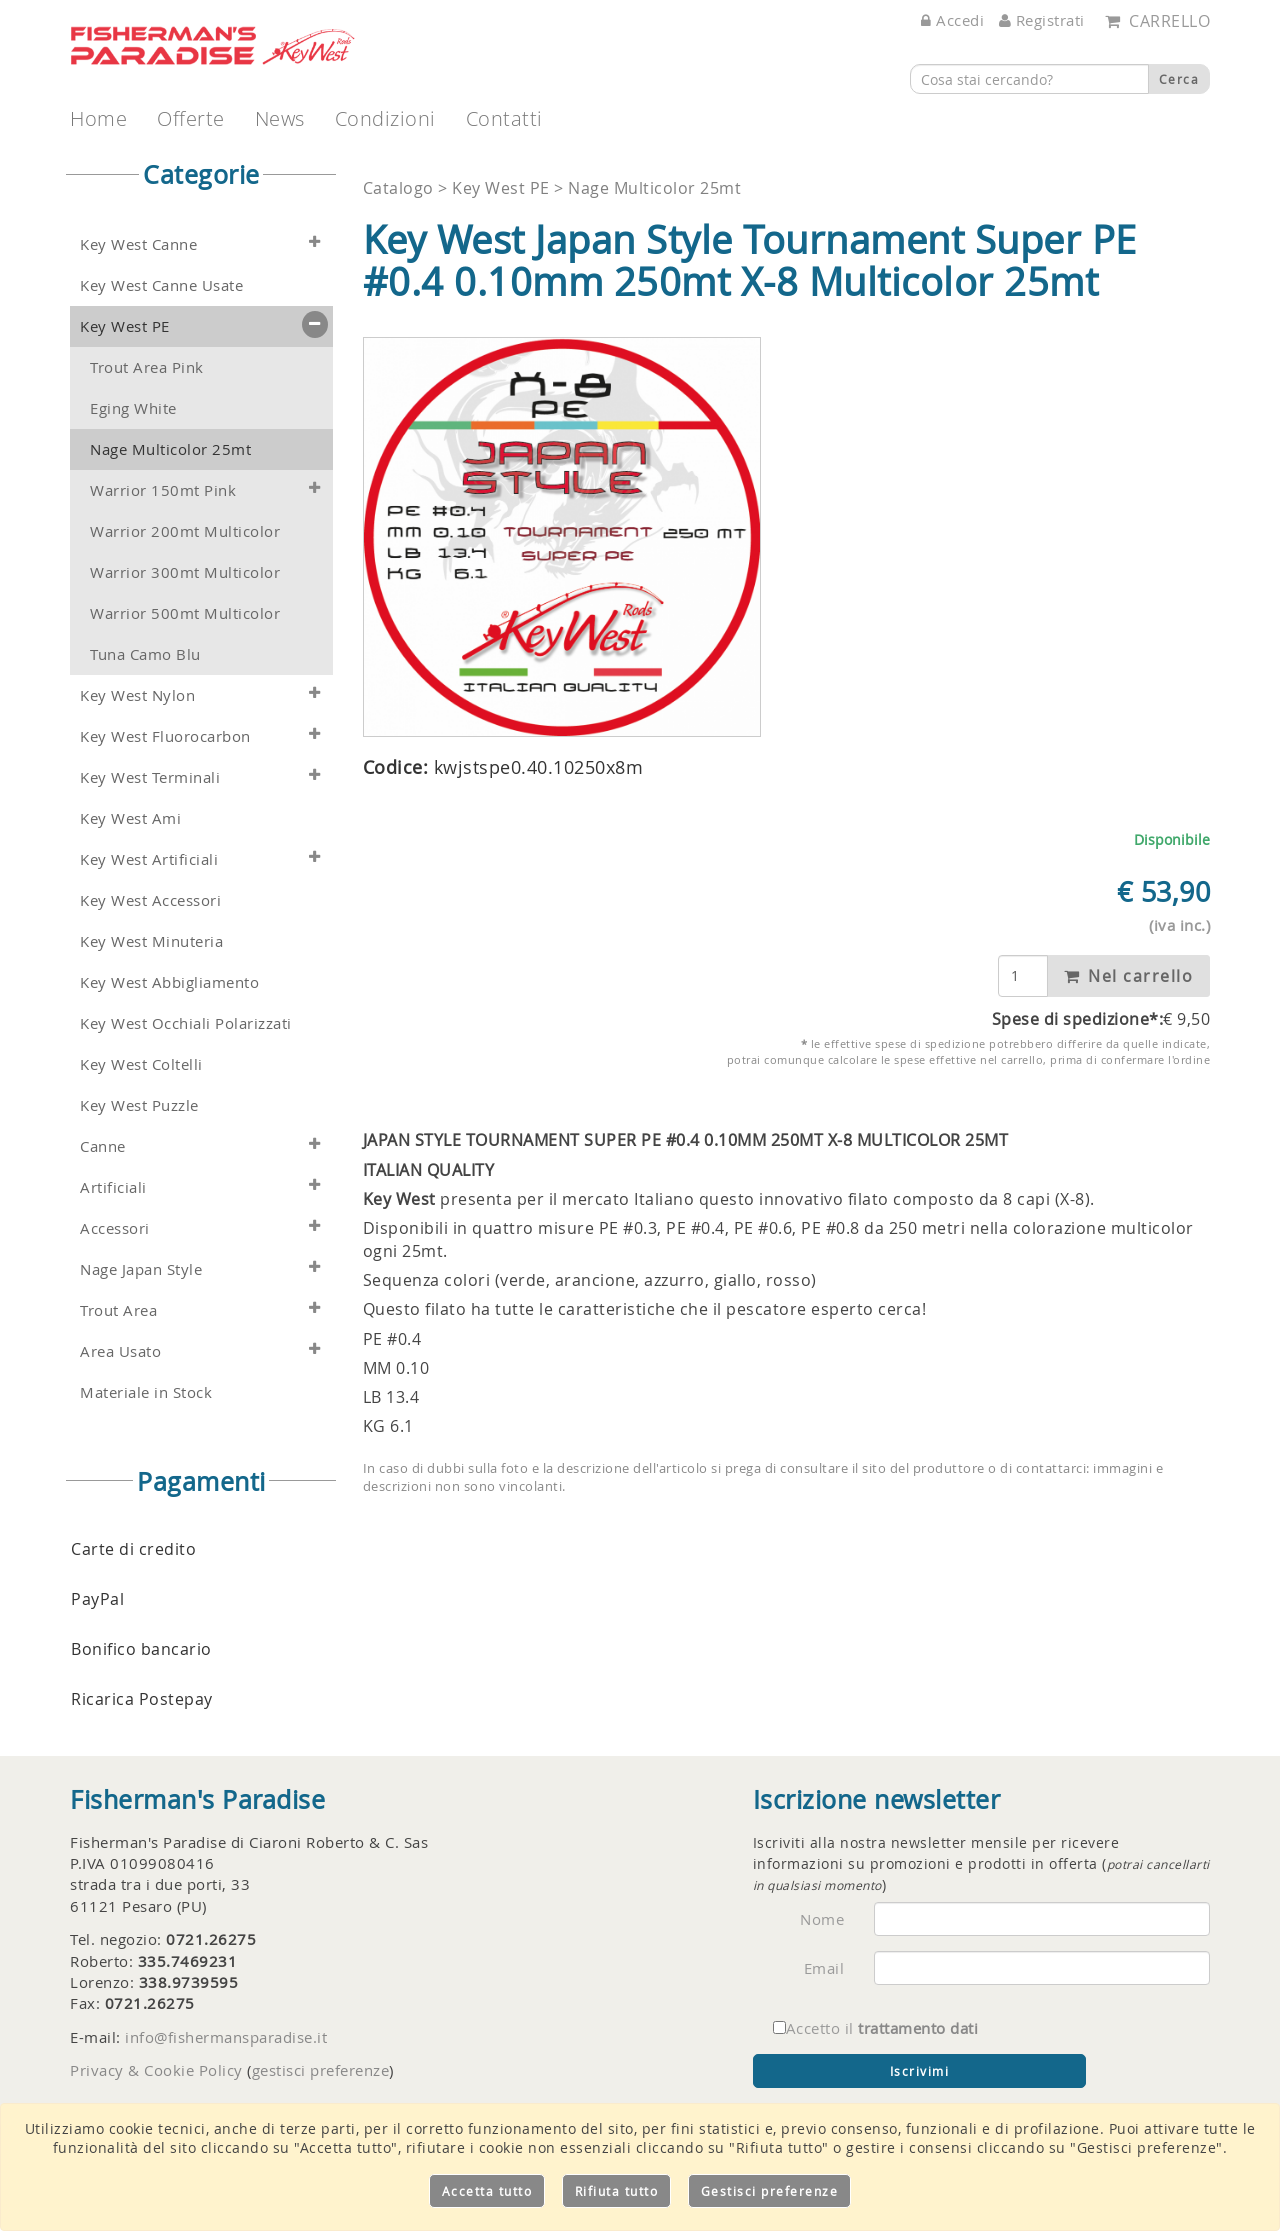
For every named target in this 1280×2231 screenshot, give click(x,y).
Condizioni (385, 118)
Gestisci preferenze (770, 2191)
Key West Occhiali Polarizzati (186, 1023)
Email (824, 1968)
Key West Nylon (137, 695)
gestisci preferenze (321, 2070)
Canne (103, 1146)
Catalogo (401, 188)
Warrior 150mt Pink (163, 490)
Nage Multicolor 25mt (170, 449)
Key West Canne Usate (161, 285)
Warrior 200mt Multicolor (185, 531)
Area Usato (120, 1351)
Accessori (115, 1228)
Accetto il (876, 2028)
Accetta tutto (487, 2191)
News (280, 118)
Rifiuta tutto (617, 2191)
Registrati (1042, 20)
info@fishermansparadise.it (226, 2037)
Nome (822, 1919)
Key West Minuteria (151, 941)
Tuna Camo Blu (145, 654)
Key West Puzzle (139, 1105)
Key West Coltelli (141, 1064)
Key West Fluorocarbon (165, 736)
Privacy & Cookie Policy (156, 2070)
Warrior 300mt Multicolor (185, 572)
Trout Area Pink (147, 367)
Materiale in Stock (146, 1392)
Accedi (952, 20)
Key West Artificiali (149, 859)
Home (98, 118)
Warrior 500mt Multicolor (185, 613)
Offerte (191, 118)
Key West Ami (130, 818)
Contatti (504, 118)
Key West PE (125, 326)
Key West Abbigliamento (169, 982)
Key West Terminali (150, 777)
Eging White (133, 408)
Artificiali (113, 1187)
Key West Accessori (150, 900)
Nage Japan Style (141, 1269)
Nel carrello (1128, 976)
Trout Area (118, 1310)
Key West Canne (138, 244)
